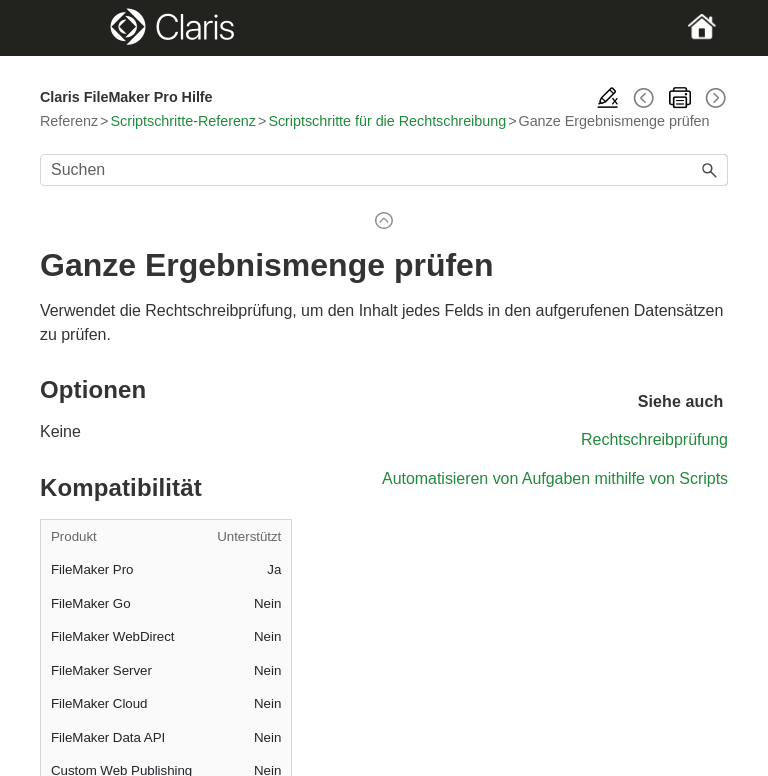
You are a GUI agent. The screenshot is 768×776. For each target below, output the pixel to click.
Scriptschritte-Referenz (183, 121)
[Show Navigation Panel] (73, 28)
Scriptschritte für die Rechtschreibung (387, 121)
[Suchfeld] (384, 170)
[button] (710, 170)
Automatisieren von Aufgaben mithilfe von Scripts (555, 478)
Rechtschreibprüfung (654, 439)
